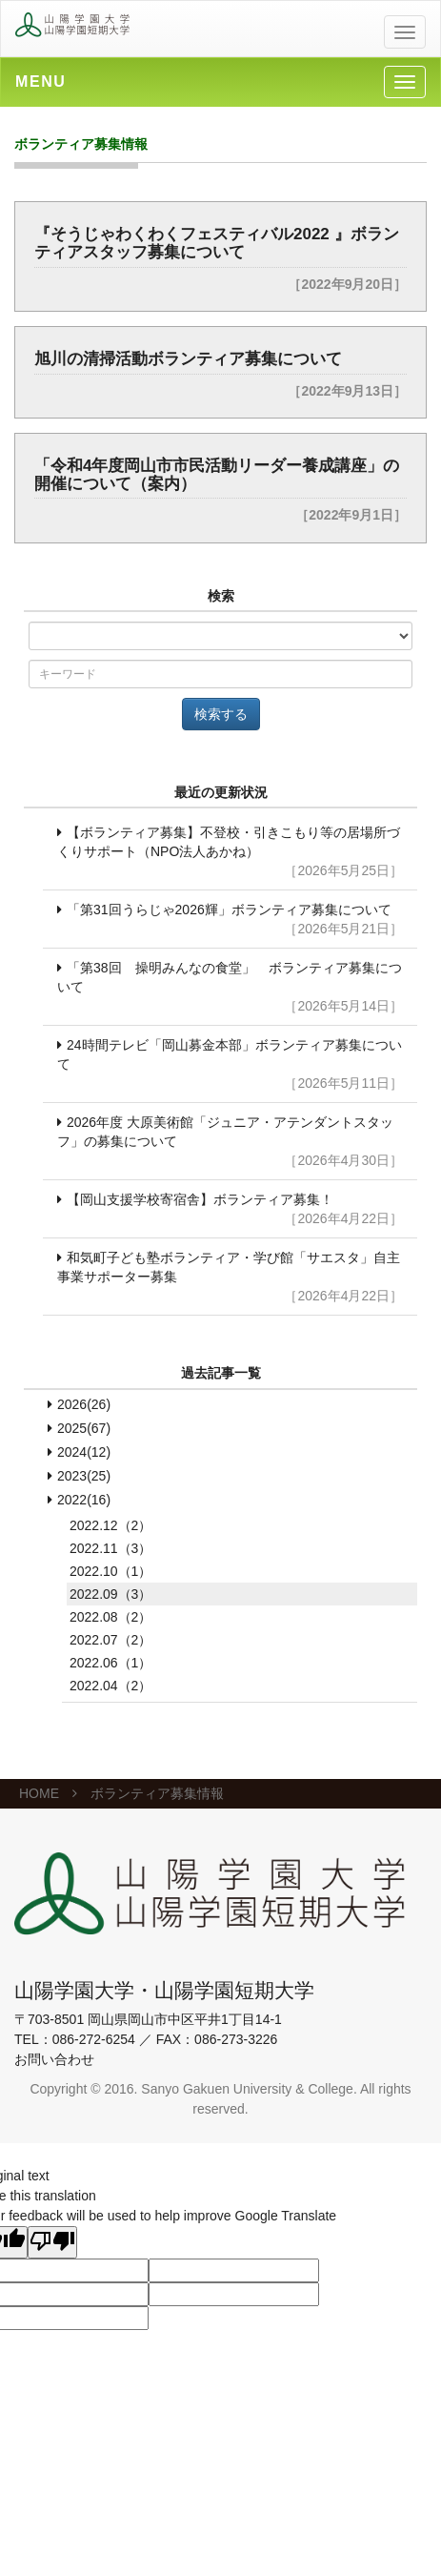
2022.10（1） (110, 1571)
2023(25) (83, 1475)
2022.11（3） (110, 1548)
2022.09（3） (110, 1594)
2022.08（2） (110, 1617)
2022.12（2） (110, 1525)
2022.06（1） (110, 1662)
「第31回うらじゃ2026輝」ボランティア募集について (230, 920)
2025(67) (83, 1428)
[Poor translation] (52, 2242)
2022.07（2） (110, 1639)
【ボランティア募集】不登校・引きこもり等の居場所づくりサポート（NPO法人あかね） (230, 852)
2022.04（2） (110, 1685)
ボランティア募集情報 (157, 1793)
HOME (39, 1793)
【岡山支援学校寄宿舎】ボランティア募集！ (230, 1210)
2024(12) (83, 1452)
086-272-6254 (93, 2039)
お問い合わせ (54, 2059)
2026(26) (83, 1404)
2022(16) (83, 1499)
